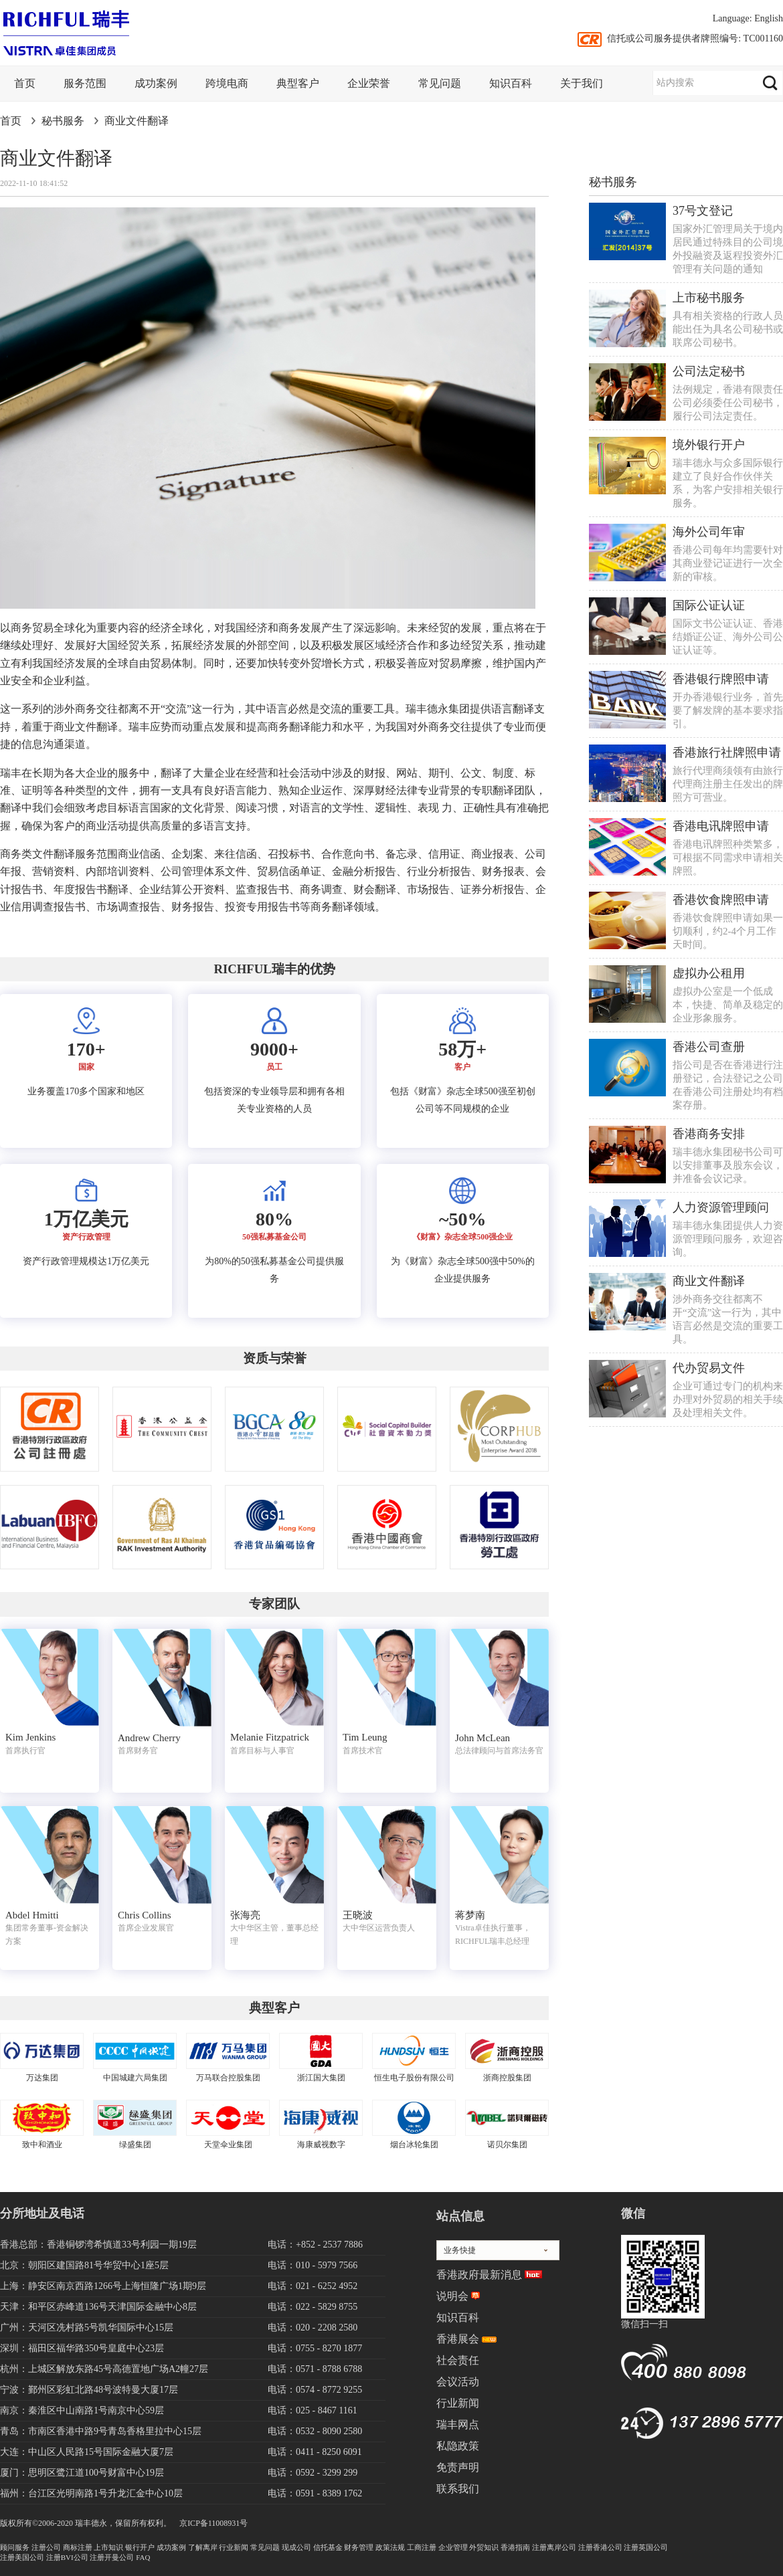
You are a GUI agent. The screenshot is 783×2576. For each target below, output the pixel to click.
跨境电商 (226, 83)
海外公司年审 (709, 531)
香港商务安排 (709, 1134)
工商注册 (421, 2547)
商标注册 (77, 2547)
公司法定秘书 (709, 371)
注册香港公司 (600, 2547)
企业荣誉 (368, 83)
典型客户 (297, 83)
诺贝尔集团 (507, 2144)
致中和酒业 (42, 2144)
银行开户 (140, 2547)
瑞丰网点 (457, 2424)
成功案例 (156, 83)
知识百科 (510, 83)
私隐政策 (457, 2446)
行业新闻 (457, 2403)
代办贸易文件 (709, 1368)
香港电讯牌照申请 (721, 826)
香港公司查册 (709, 1047)
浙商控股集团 (507, 2077)
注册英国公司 (646, 2547)
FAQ (143, 2557)
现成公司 (296, 2547)
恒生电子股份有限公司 (414, 2077)
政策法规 (390, 2547)
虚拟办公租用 (709, 973)
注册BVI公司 (67, 2557)
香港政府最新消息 (479, 2274)
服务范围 (85, 83)
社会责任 (457, 2360)
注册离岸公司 (554, 2547)
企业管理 (453, 2547)
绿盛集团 (135, 2144)
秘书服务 (62, 120)
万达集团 (42, 2077)
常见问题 (439, 83)
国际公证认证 (709, 605)
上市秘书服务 (709, 297)
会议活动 (457, 2381)
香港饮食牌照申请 (721, 899)
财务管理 (358, 2547)
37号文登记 (703, 210)
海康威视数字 (321, 2144)
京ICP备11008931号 (213, 2523)
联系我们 (457, 2488)
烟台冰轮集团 (414, 2144)
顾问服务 (14, 2547)
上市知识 (108, 2547)
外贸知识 (484, 2547)
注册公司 (46, 2547)
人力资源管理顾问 (721, 1207)
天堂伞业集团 (228, 2144)
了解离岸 (202, 2547)
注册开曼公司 (112, 2557)
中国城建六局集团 (135, 2077)
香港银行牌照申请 (721, 679)
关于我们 (581, 83)
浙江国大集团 (321, 2077)
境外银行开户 (709, 445)
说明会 (452, 2296)
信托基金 (328, 2547)
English (768, 18)
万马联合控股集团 (228, 2077)
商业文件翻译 (136, 120)
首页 (24, 83)
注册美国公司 (22, 2557)
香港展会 (457, 2339)
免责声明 (457, 2467)
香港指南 (515, 2547)
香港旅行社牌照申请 (727, 752)
